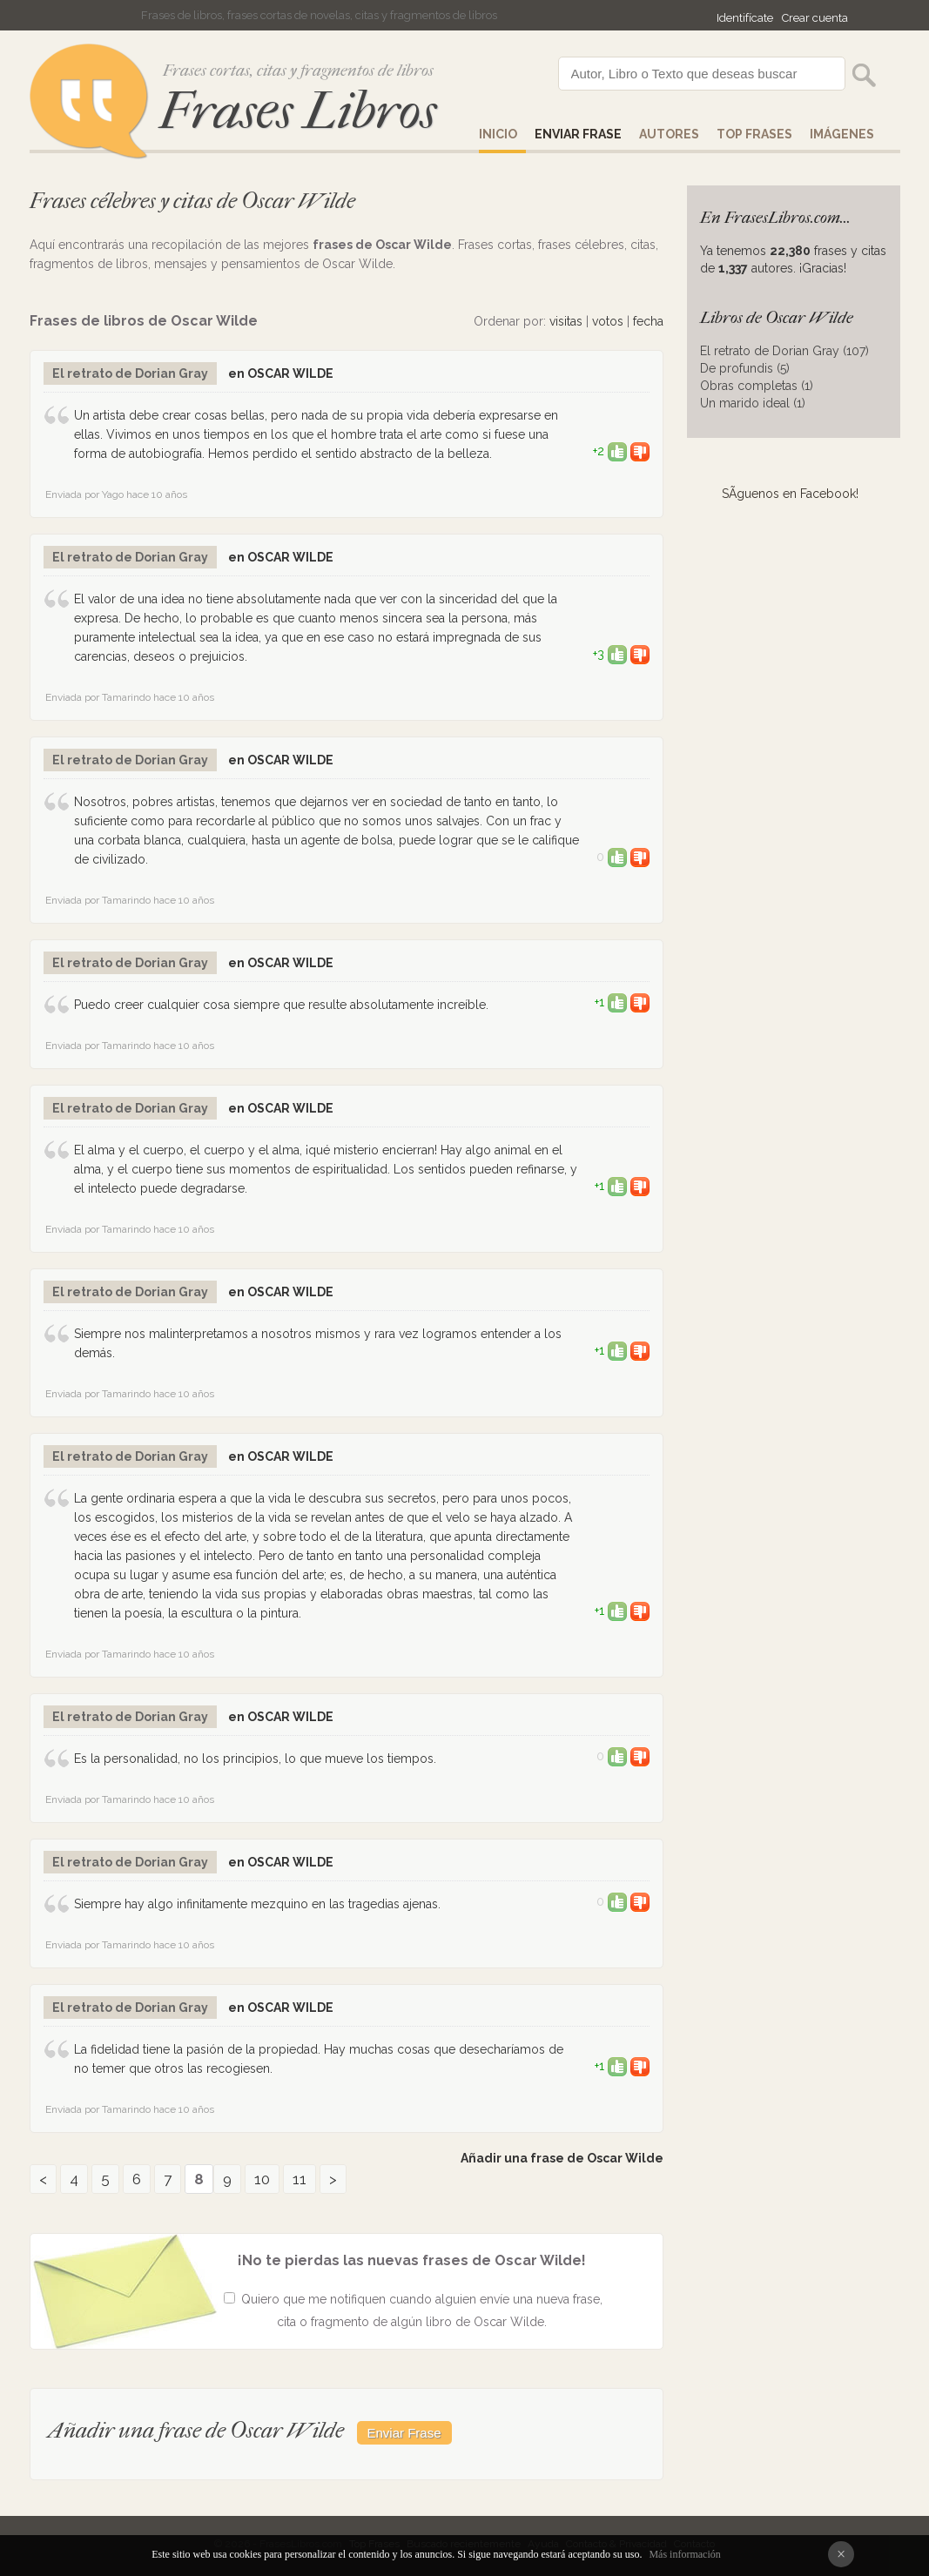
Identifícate (745, 17)
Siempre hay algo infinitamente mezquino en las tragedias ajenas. (257, 1904)
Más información (684, 2554)
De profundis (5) (745, 368)
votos (607, 321)
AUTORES (669, 134)
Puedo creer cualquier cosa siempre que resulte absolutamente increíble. (281, 1005)
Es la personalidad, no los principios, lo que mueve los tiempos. (255, 1759)
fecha (648, 321)
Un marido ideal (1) (752, 403)
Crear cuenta (815, 17)
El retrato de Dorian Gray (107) (784, 351)
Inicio (498, 134)
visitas (565, 321)
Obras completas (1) (756, 386)
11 (299, 2179)
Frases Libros (297, 111)
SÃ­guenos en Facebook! (790, 494)
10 (262, 2179)
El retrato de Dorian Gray (130, 373)
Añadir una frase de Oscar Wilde (562, 2158)
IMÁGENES (842, 134)
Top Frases (754, 134)
